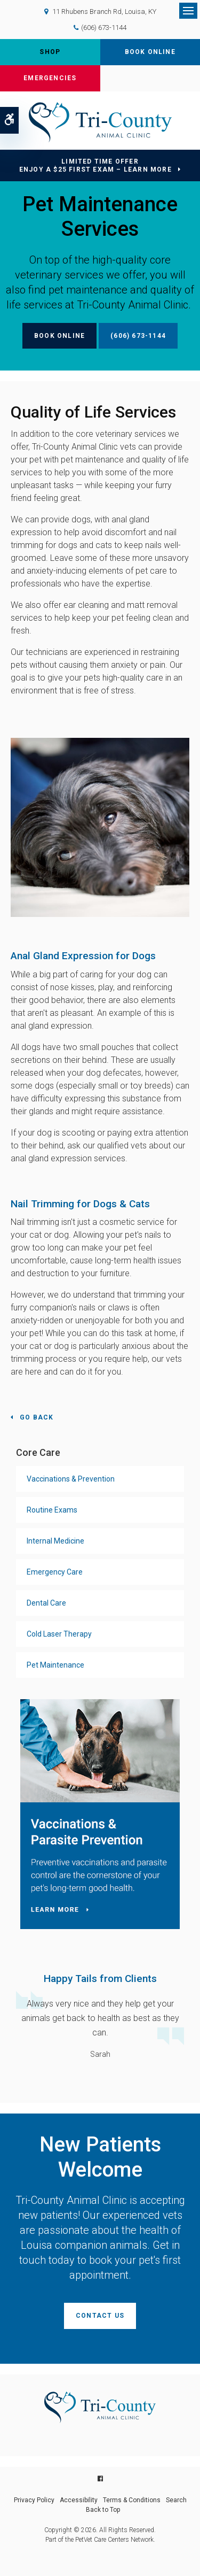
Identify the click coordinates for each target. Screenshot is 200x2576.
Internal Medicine (55, 1541)
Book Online (150, 52)
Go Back (36, 1417)
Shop (49, 52)
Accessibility (79, 2500)
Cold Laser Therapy (59, 1634)
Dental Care (46, 1603)
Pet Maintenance (55, 1665)
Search (176, 2500)
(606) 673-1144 (103, 28)
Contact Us (100, 2315)
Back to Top (103, 2509)
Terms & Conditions (132, 2500)
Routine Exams (52, 1510)
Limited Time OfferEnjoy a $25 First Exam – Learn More (95, 165)
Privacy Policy (34, 2500)
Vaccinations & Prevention (71, 1479)
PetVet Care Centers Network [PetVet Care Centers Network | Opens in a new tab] (114, 2539)
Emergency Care (55, 1572)
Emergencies (49, 78)
